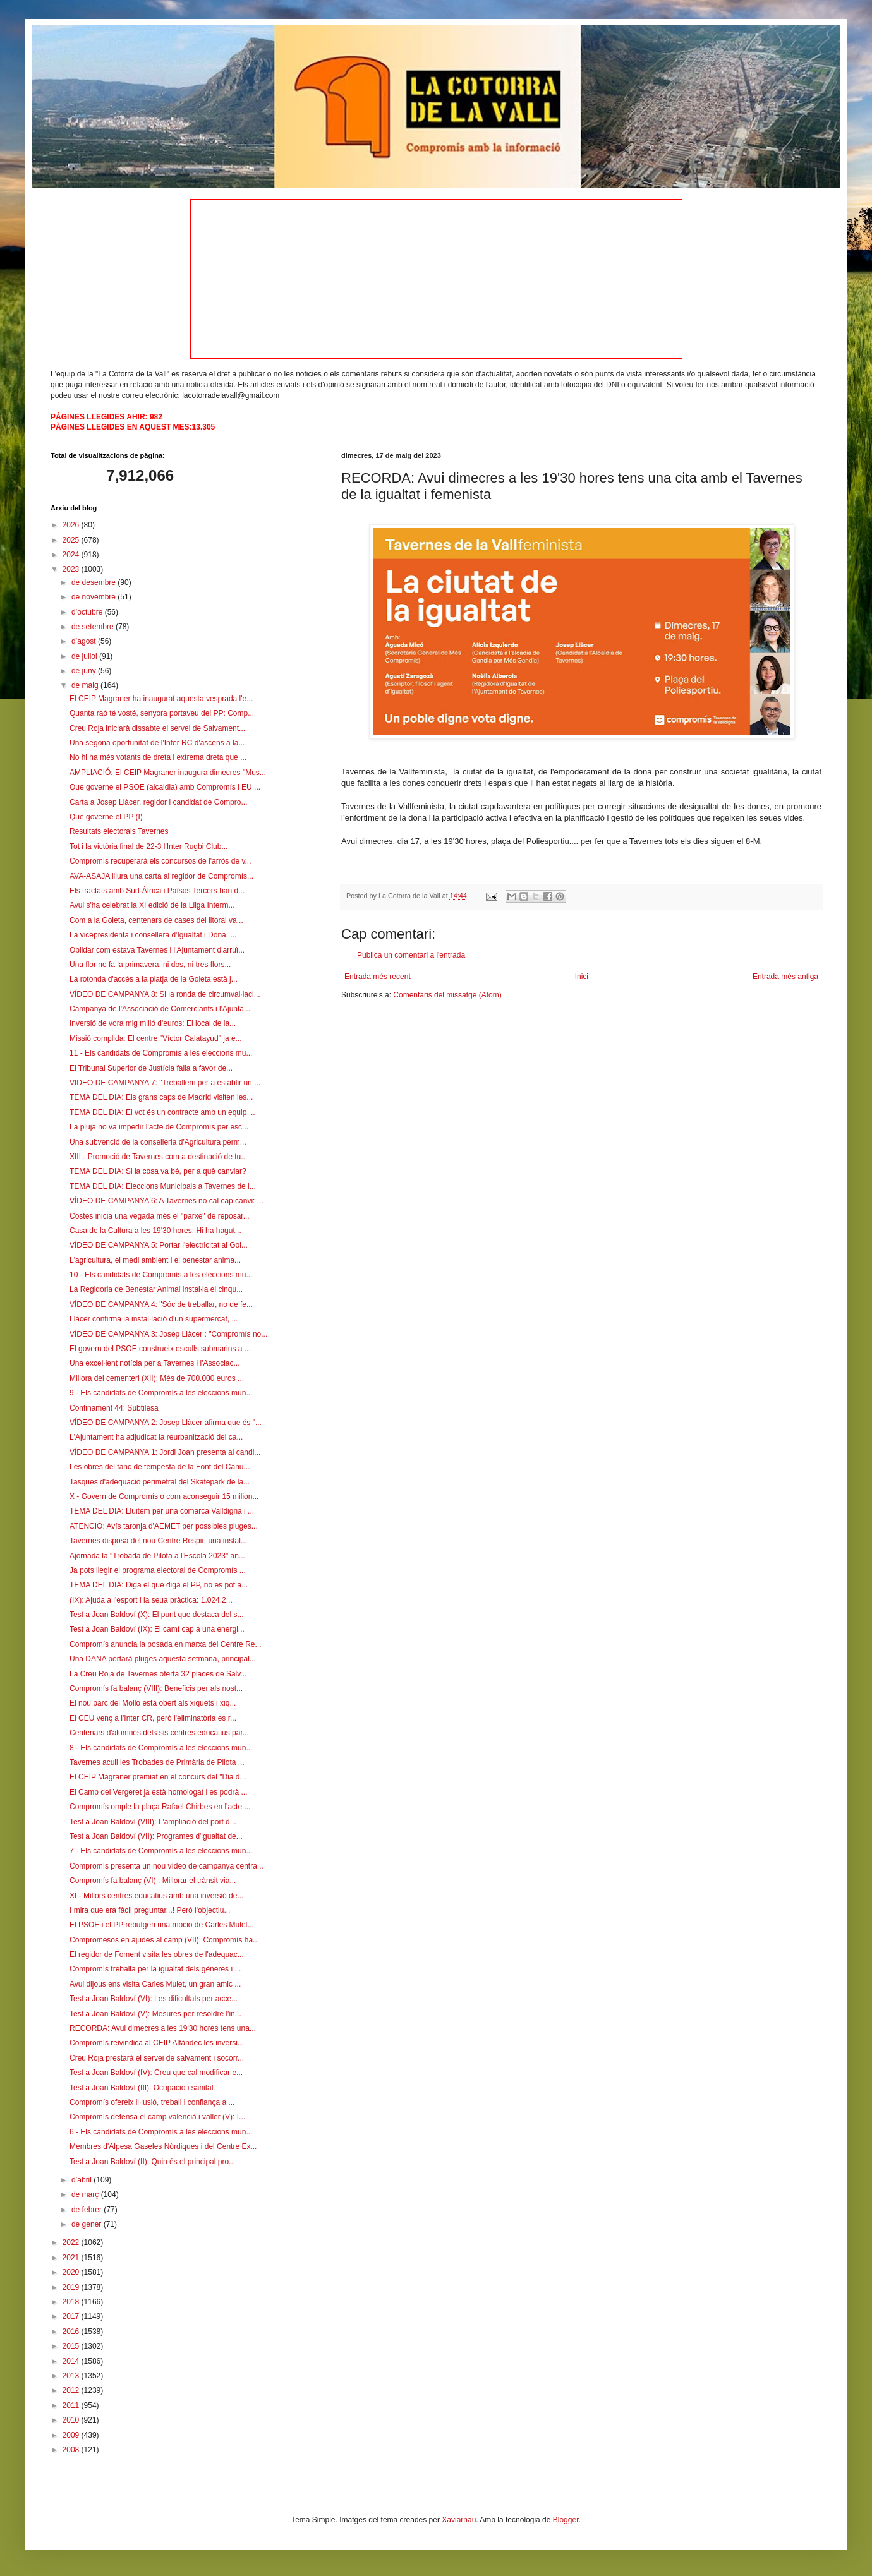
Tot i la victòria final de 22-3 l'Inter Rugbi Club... (148, 846)
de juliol (85, 656)
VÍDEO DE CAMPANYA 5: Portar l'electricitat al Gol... (159, 1245)
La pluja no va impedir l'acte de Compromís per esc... (159, 1126)
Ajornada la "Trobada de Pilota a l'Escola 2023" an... (157, 1555)
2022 (72, 2242)
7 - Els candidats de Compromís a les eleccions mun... (161, 1850)
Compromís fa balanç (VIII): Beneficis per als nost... (156, 1688)
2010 (72, 2420)
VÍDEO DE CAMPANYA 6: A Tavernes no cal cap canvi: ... (166, 1200)
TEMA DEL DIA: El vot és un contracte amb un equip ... (162, 1112)
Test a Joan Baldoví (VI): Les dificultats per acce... (154, 1998)
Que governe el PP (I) (106, 816)
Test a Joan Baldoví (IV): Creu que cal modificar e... (156, 2072)
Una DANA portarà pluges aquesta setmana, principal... (163, 1658)
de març (86, 2194)
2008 (72, 2449)
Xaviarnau (459, 2519)
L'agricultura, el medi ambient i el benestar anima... (155, 1260)
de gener (87, 2224)
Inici (581, 976)
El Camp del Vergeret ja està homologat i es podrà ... (159, 1792)
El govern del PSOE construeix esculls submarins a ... (160, 1348)
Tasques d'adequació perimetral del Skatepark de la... (160, 1482)
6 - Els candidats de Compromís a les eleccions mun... (161, 2132)
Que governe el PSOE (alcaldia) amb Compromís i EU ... (165, 787)
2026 (72, 525)
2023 (72, 569)
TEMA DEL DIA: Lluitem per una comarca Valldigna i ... (162, 1511)
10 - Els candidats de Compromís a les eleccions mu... (161, 1274)
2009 (72, 2435)
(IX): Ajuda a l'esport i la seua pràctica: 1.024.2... (151, 1600)
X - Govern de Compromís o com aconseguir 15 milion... (164, 1496)
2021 (72, 2257)
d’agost (84, 641)
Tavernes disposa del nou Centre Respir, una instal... (158, 1540)
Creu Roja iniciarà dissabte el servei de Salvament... (157, 728)
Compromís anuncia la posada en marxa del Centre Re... (166, 1644)
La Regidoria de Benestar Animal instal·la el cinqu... (156, 1289)
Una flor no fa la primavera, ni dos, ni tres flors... (150, 964)
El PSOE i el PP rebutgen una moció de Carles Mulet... (162, 1924)
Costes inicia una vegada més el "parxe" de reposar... (160, 1216)
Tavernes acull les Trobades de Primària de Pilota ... (157, 1762)
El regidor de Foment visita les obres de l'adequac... (157, 1954)
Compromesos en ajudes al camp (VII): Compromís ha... (164, 1939)
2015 (72, 2346)
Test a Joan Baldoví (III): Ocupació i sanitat (142, 2087)
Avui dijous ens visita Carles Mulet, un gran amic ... (155, 1984)
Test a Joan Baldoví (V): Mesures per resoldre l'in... (155, 2013)
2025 (72, 540)
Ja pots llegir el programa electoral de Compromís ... (158, 1570)
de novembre (94, 597)
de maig (85, 685)
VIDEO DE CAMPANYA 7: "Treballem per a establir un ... (165, 1082)
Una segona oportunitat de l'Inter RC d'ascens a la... (157, 742)
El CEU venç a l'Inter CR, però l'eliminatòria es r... (153, 1718)
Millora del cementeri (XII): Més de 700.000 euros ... (157, 1378)
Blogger (566, 2519)
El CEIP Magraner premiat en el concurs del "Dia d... (158, 1777)
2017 (72, 2316)
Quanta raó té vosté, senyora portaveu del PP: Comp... (162, 713)
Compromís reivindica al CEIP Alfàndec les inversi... (157, 2042)
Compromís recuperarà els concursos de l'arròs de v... (160, 861)
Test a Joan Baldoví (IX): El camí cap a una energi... (157, 1629)
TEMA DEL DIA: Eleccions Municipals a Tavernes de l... (163, 1186)
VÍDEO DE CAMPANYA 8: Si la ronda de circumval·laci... (165, 994)
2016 (72, 2331)
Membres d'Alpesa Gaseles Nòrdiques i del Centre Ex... (163, 2146)
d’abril (82, 2180)
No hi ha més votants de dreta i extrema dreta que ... (158, 757)
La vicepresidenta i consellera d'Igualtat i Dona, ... (153, 934)
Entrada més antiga (785, 976)
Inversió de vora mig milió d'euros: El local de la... (153, 1023)
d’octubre (88, 612)
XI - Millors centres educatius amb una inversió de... (156, 1895)
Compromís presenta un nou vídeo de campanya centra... (166, 1866)
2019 (72, 2287)
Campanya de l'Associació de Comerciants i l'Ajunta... (160, 1008)
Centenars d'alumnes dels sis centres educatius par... (159, 1732)
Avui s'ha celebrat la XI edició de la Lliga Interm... (152, 905)
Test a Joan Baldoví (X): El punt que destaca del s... (157, 1614)
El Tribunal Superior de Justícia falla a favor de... (151, 1068)
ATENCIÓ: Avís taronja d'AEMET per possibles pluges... (164, 1526)
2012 (72, 2390)
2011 (72, 2405)
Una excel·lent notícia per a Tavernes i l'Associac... (155, 1363)
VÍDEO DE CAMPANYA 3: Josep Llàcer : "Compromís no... (168, 1334)
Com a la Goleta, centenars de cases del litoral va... (156, 920)
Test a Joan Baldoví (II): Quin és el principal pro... (152, 2161)
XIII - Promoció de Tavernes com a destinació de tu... (158, 1156)
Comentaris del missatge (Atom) (447, 994)
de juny (84, 670)
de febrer (87, 2209)
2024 (72, 554)
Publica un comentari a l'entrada (411, 955)
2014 (72, 2361)
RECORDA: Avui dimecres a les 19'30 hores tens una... (163, 2028)
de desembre (94, 582)
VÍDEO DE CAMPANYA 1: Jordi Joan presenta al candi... (165, 1452)
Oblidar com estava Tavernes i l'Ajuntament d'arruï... (157, 950)
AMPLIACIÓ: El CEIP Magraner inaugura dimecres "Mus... (168, 772)
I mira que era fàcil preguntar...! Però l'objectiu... (150, 1910)
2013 (72, 2375)
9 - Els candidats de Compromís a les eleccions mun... (161, 1392)
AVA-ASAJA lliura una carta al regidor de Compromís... (161, 876)
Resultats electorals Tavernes (119, 831)
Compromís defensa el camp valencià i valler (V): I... (157, 2116)
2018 (72, 2301)
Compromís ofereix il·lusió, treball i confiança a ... (152, 2102)
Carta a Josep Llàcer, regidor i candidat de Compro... (158, 802)
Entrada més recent (377, 976)
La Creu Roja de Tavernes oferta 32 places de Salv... (158, 1674)
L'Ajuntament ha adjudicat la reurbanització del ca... (156, 1437)
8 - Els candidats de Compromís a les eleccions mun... (161, 1747)
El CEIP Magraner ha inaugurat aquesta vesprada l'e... (161, 698)
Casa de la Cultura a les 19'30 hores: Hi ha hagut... (155, 1230)
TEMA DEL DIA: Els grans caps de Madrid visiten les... (161, 1097)
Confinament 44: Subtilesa (114, 1408)
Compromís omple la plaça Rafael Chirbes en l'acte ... (160, 1806)
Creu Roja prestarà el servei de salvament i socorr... (157, 2058)
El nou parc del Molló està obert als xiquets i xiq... (153, 1703)
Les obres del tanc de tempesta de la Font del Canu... (160, 1466)
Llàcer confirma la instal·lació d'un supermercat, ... (154, 1319)
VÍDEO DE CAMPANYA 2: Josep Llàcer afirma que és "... (166, 1422)
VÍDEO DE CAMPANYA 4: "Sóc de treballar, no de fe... (161, 1304)
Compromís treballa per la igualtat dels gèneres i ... (155, 1969)
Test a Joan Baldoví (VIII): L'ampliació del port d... (153, 1821)
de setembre (93, 626)
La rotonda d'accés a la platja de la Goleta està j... (154, 979)
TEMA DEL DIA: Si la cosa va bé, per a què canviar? (158, 1171)
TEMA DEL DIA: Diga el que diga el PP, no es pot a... (159, 1584)
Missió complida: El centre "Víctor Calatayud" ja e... (156, 1038)
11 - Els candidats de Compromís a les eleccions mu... (161, 1053)
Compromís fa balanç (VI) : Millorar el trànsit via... (153, 1880)
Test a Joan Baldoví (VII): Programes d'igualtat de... (156, 1836)
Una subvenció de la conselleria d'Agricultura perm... (158, 1142)
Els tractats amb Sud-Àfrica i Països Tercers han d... (157, 890)
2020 (72, 2272)
